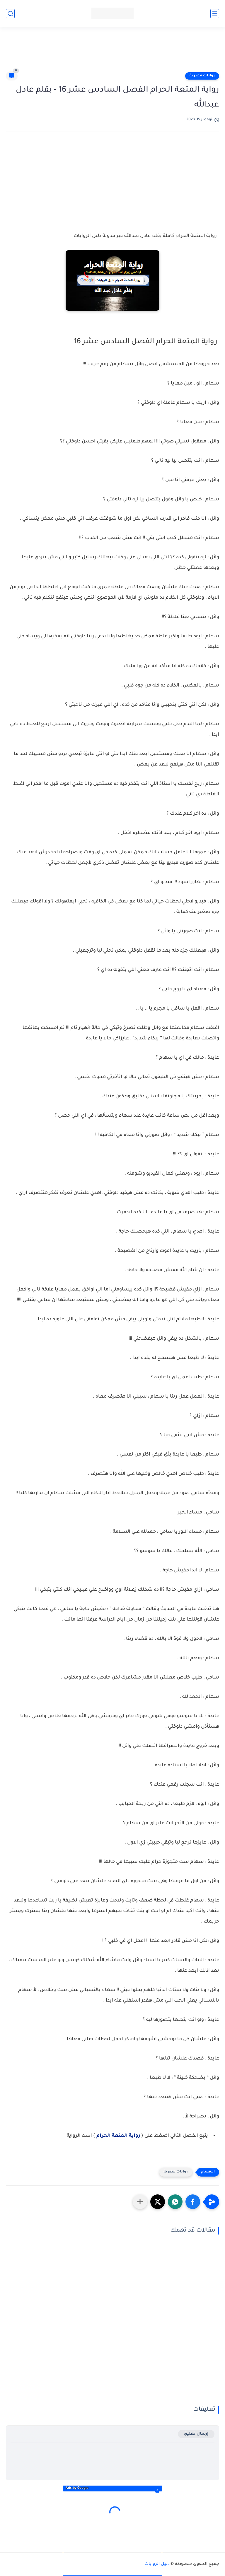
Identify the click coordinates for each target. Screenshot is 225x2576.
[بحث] (10, 13)
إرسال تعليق (196, 2434)
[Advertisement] (112, 52)
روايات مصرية (202, 76)
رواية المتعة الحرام (118, 2136)
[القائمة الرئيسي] (214, 13)
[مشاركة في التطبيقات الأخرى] (140, 2201)
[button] (192, 2201)
